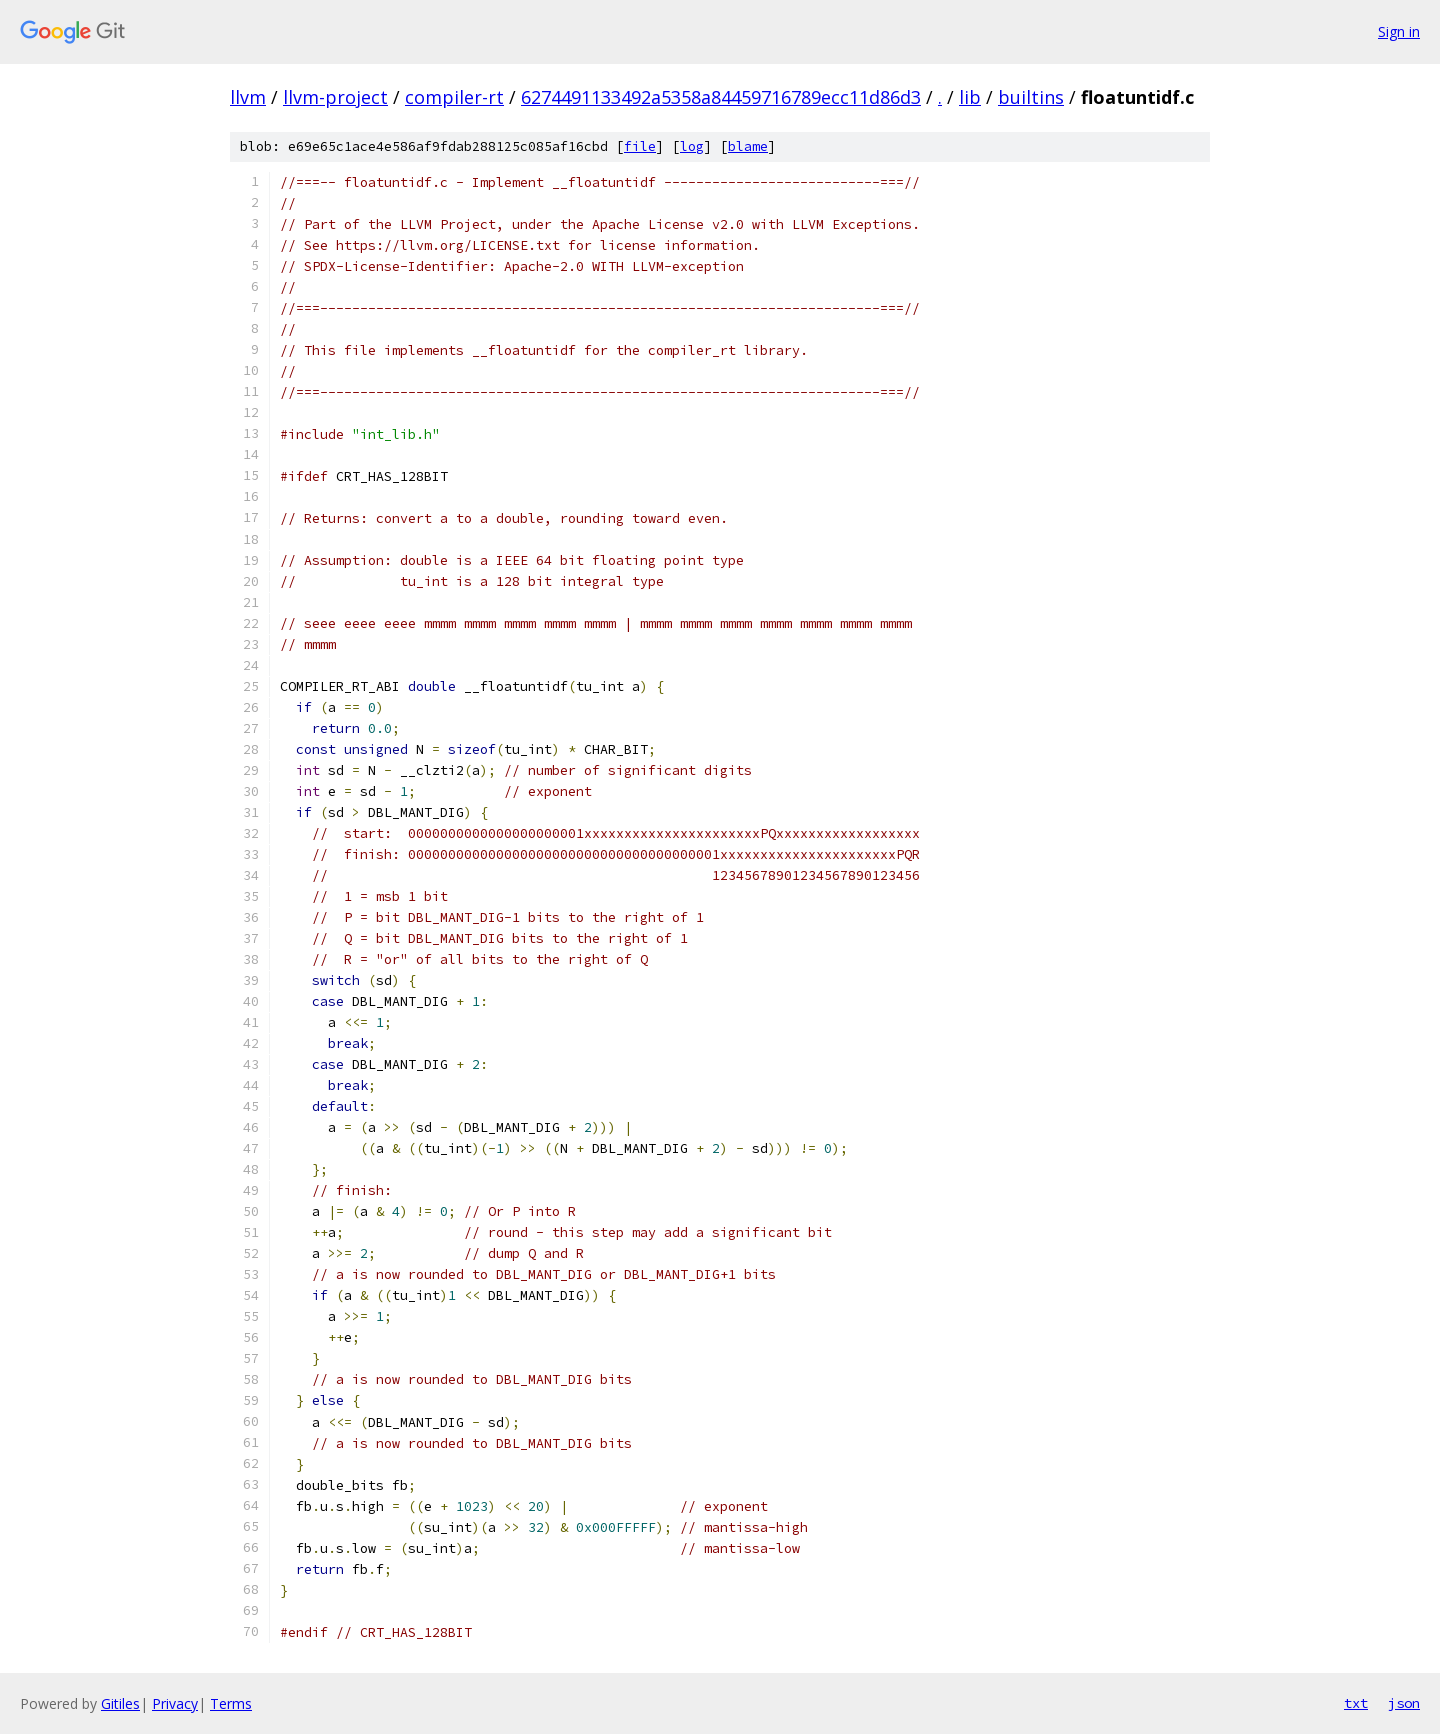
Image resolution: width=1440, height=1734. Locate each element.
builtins (1031, 97)
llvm (248, 97)
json (1404, 1703)
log (692, 146)
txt (1356, 1703)
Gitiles (120, 1703)
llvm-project (335, 97)
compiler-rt (454, 97)
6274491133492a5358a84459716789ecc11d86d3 (721, 97)
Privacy (175, 1703)
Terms (231, 1703)
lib (970, 97)
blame (748, 146)
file (640, 146)
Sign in (1399, 31)
